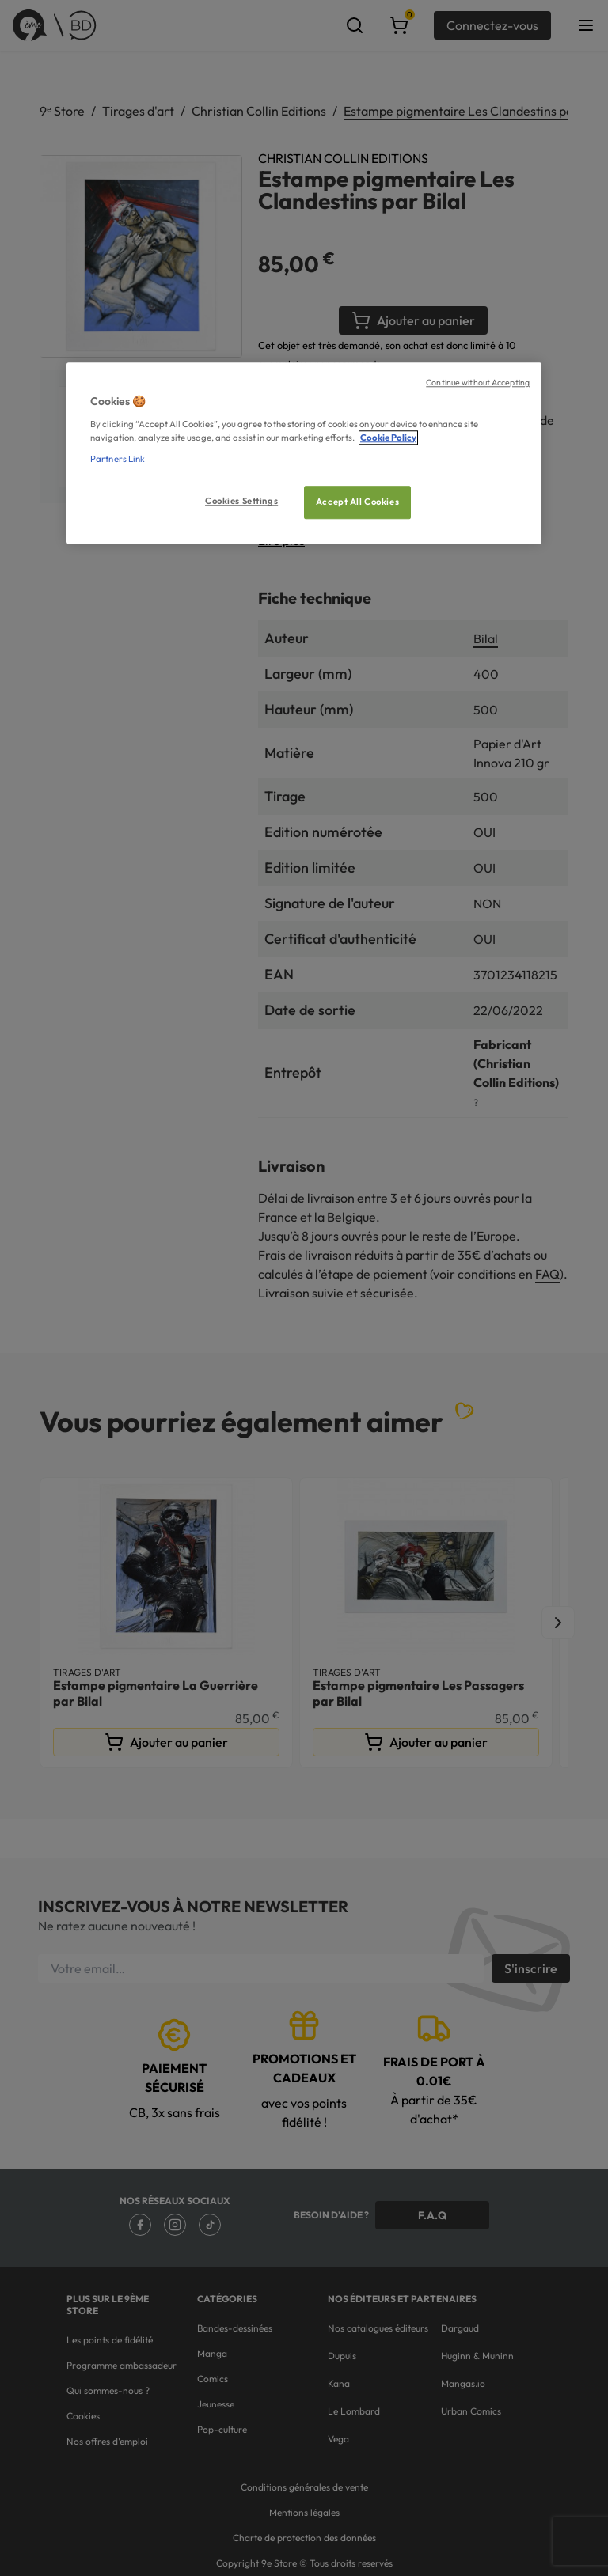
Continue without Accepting (478, 382)
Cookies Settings (241, 500)
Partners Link (117, 458)
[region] (304, 453)
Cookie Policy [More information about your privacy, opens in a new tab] (388, 437)
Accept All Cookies (357, 501)
